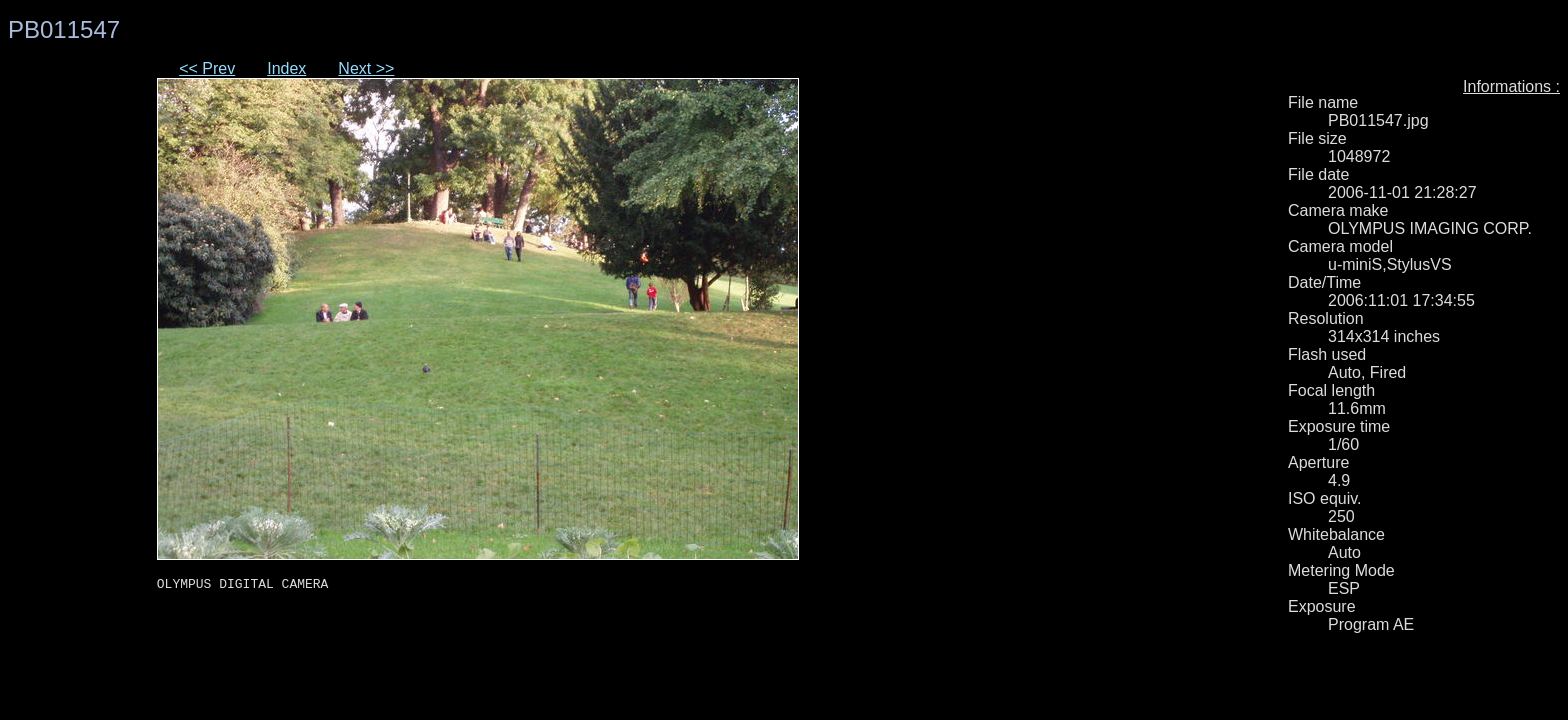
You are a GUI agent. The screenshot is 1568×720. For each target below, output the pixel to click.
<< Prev (207, 68)
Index (286, 68)
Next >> (366, 68)
